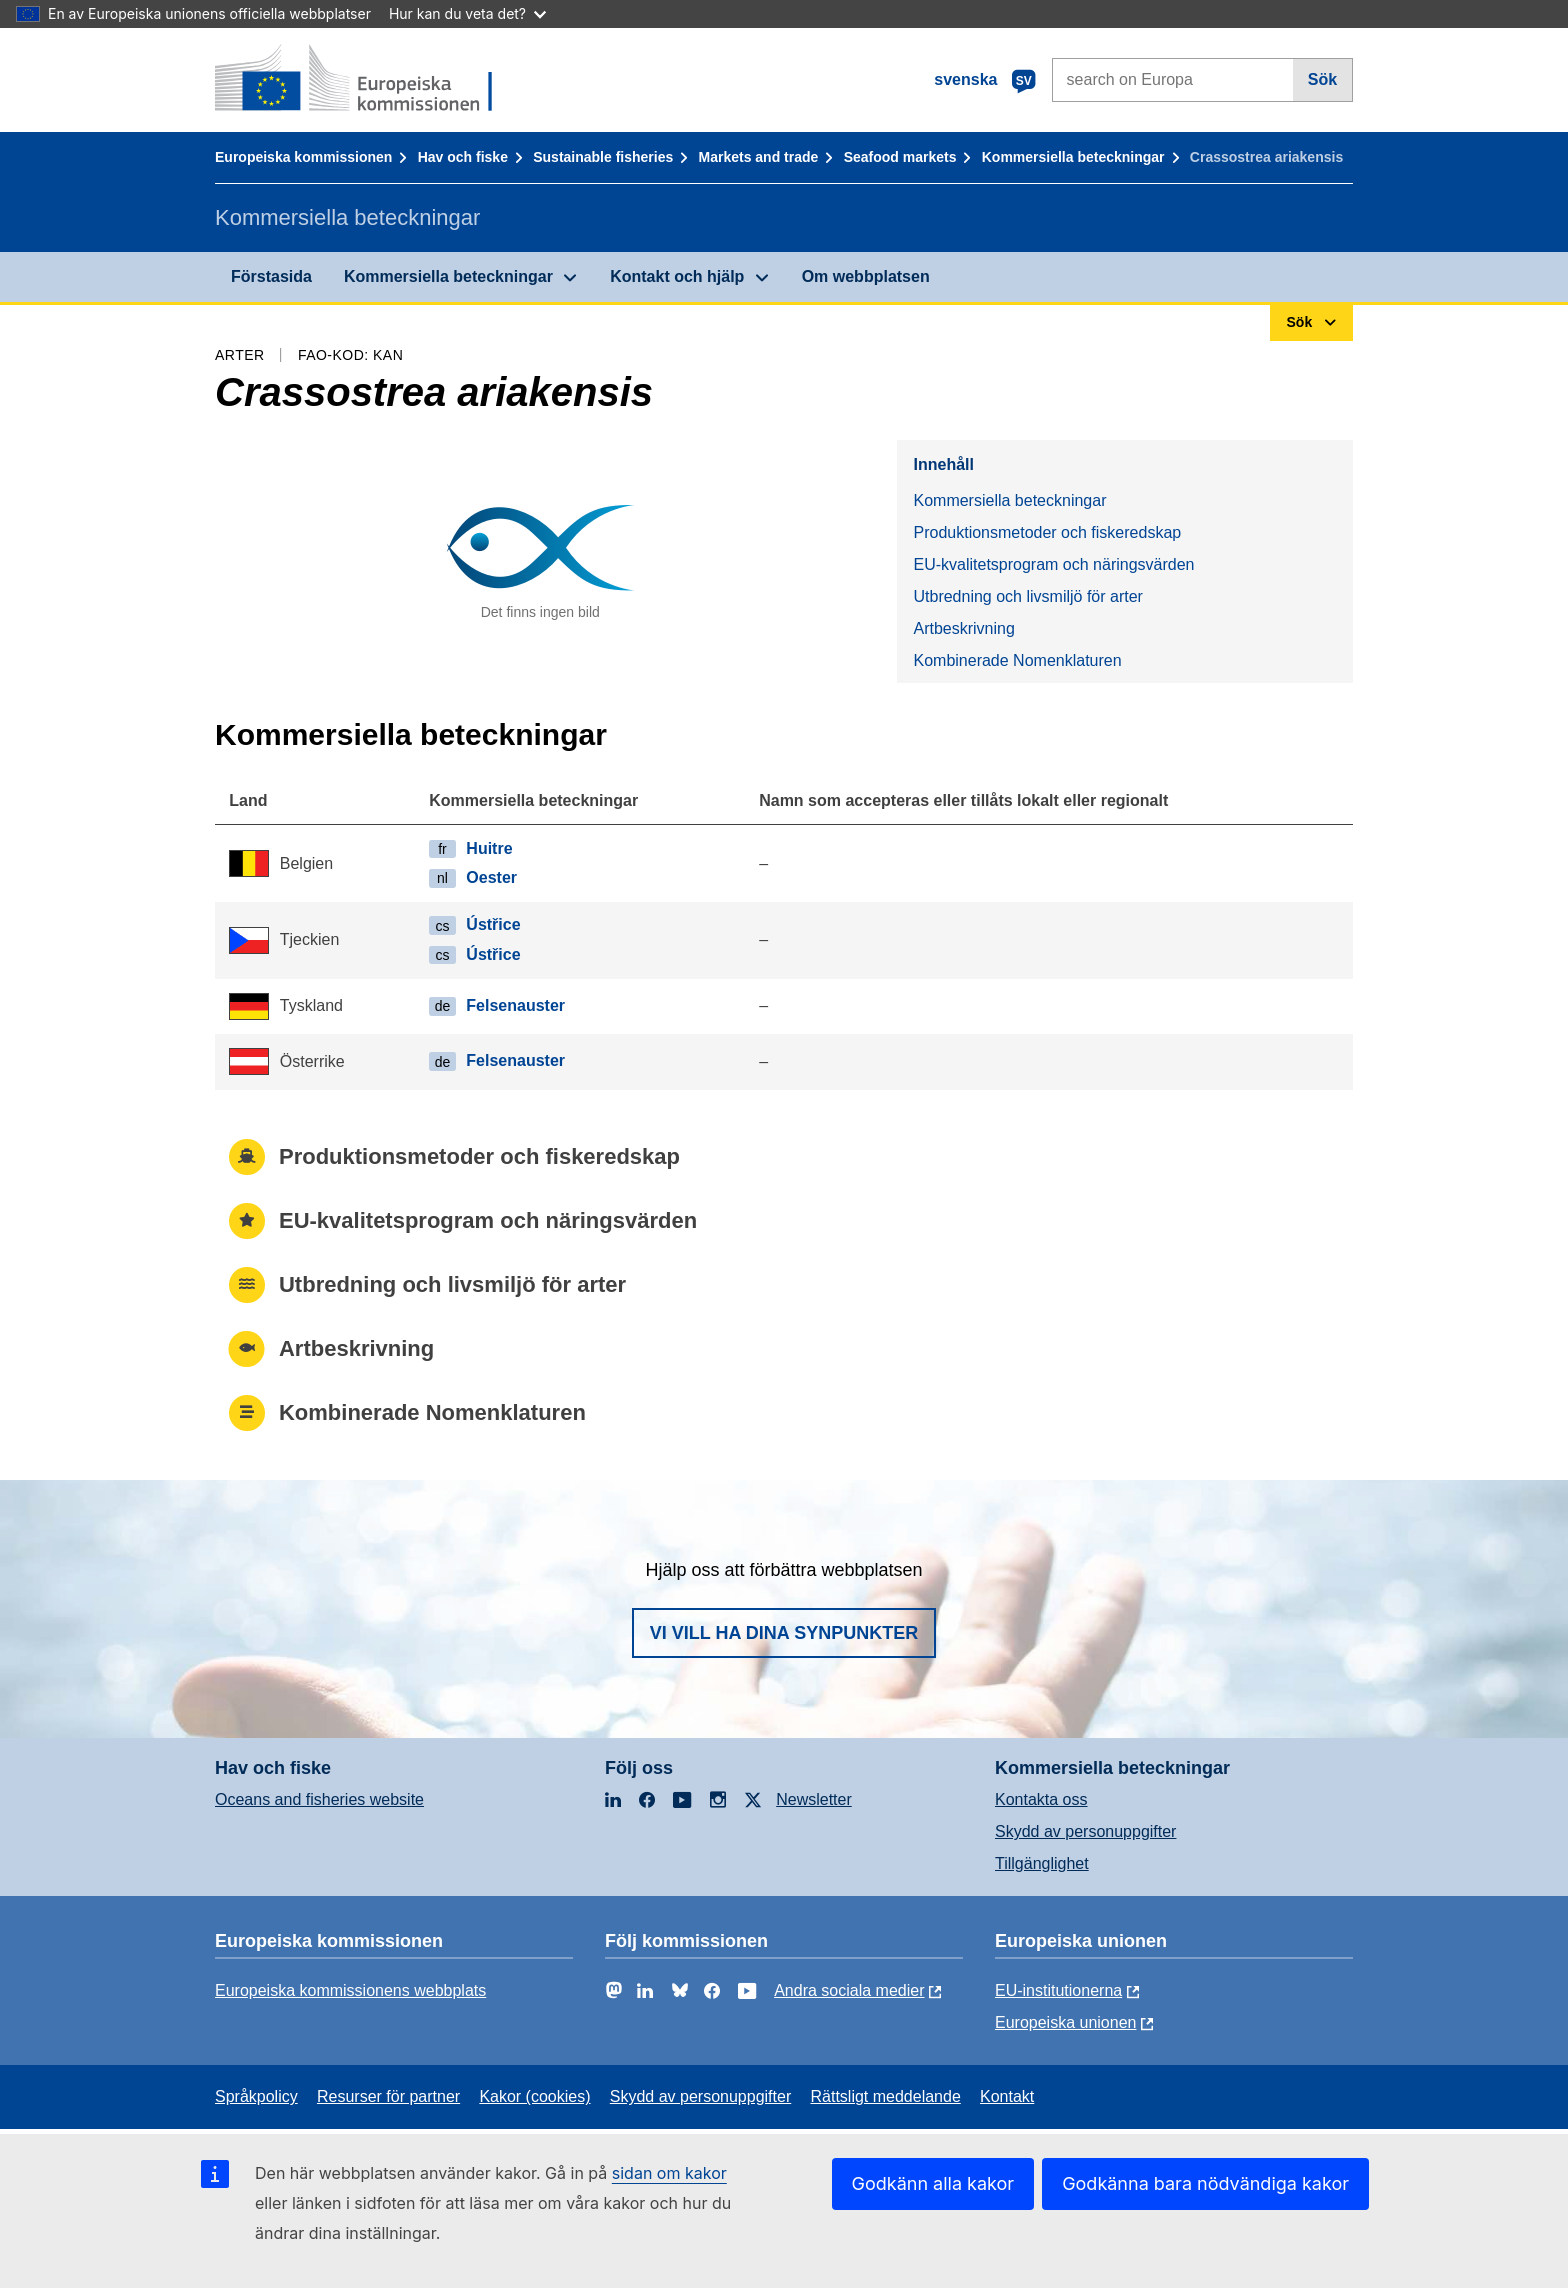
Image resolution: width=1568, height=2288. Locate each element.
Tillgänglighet (1042, 1863)
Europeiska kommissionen (303, 157)
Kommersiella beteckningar (1073, 157)
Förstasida (271, 276)
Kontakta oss (1041, 1799)
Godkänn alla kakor (933, 2183)
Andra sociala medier (849, 1990)
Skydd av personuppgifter (1085, 1831)
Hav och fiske (463, 157)
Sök (1322, 79)
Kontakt (1007, 2096)
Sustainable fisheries (603, 157)
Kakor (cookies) (534, 2096)
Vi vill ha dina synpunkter (784, 1633)
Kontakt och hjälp (677, 276)
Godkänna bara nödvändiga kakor (1205, 2183)
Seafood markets (900, 157)
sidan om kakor (669, 2173)
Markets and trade (759, 157)
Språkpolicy (256, 2096)
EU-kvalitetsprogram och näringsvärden (1053, 564)
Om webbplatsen (866, 276)
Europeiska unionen (1065, 2022)
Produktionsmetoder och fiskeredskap (1047, 532)
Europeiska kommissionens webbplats (350, 1990)
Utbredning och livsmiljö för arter (1027, 596)
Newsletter (814, 1799)
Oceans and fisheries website (319, 1799)
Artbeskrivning (963, 628)
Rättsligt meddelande (885, 2096)
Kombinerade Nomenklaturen (1017, 660)
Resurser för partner (388, 2096)
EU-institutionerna (1058, 1990)
